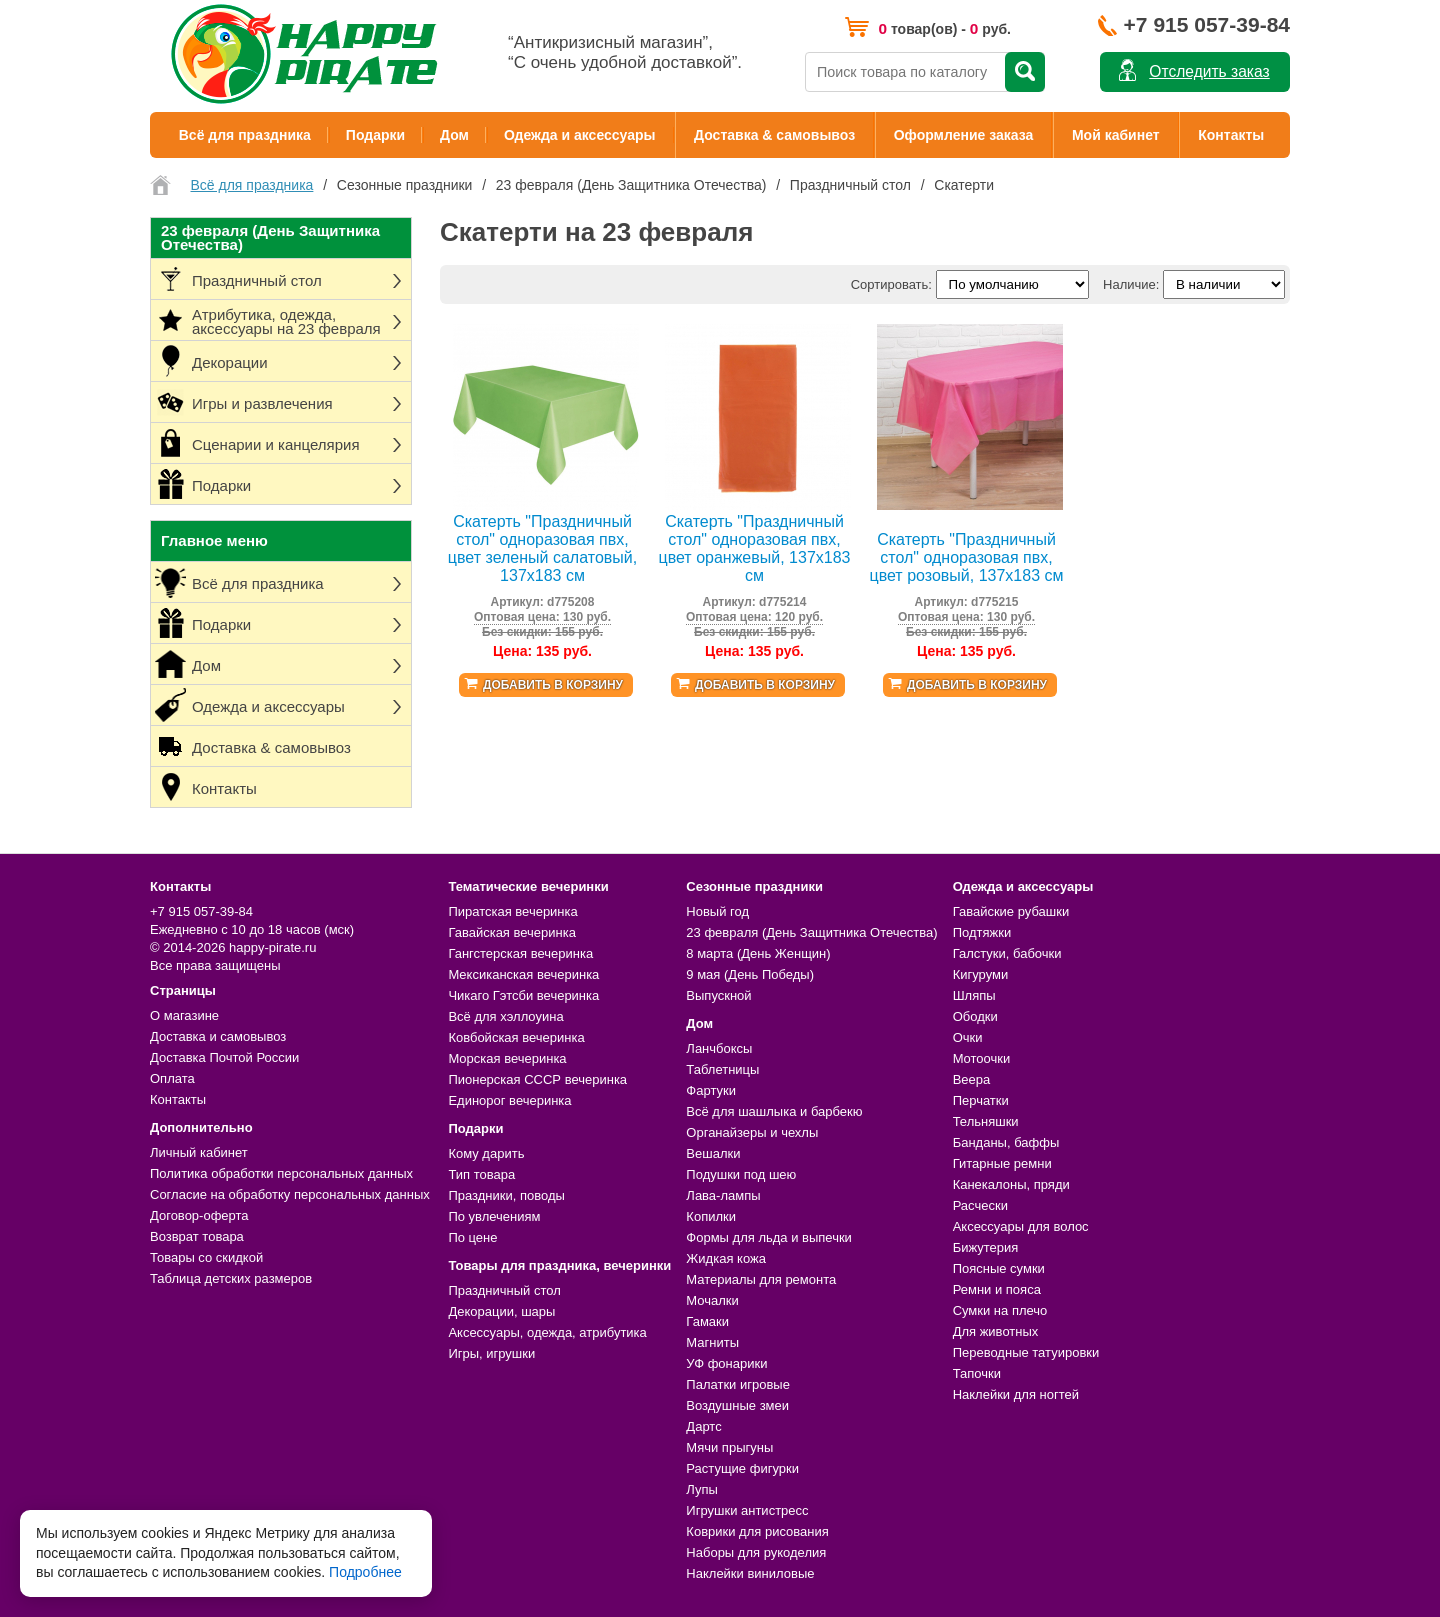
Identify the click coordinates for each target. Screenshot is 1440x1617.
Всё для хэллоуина (505, 1016)
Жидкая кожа (726, 1258)
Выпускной (718, 995)
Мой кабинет (1116, 135)
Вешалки (713, 1153)
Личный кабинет (199, 1152)
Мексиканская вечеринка (523, 974)
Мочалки (712, 1300)
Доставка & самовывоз (774, 135)
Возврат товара (197, 1236)
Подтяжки (982, 932)
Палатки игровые (738, 1384)
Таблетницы (722, 1069)
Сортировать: (891, 284)
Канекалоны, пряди (1011, 1184)
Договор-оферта (199, 1215)
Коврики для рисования (757, 1531)
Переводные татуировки (1026, 1352)
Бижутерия (986, 1247)
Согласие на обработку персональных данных (290, 1194)
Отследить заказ (1209, 71)
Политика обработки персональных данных (281, 1173)
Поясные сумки (999, 1268)
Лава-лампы (723, 1195)
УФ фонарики (726, 1363)
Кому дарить (486, 1153)
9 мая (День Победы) (750, 974)
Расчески (980, 1205)
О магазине (184, 1015)
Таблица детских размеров (231, 1278)
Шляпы (974, 995)
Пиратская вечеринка (512, 911)
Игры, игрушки (491, 1353)
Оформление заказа (964, 135)
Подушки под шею (741, 1174)
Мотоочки (982, 1058)
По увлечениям (494, 1216)
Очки (968, 1037)
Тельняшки (986, 1121)
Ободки (975, 1016)
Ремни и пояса (997, 1289)
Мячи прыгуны (729, 1447)
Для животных (996, 1331)
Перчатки (981, 1100)
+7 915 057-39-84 (1207, 24)
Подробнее (365, 1572)
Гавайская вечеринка (512, 932)
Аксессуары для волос (1021, 1226)
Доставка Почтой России (224, 1057)
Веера (972, 1079)
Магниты (712, 1342)
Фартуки (711, 1090)
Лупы (702, 1489)
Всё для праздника (245, 135)
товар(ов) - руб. (944, 28)
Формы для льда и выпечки (769, 1237)
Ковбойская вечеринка (516, 1037)
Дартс (703, 1426)
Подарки (375, 135)
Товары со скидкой (206, 1257)
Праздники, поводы (506, 1195)
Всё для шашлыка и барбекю (774, 1111)
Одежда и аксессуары (579, 135)
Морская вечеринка (507, 1058)
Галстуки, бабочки (1007, 953)
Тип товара (481, 1174)
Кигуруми (981, 974)
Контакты (1231, 135)
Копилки (711, 1216)
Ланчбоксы (719, 1048)
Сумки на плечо (1000, 1310)
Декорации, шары (501, 1311)
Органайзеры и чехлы (752, 1132)
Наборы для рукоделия (756, 1552)
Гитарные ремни (1002, 1163)
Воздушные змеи (737, 1405)
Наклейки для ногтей (1016, 1394)
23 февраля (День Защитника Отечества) (811, 932)
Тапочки (977, 1373)
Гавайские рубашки (1011, 911)
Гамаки (707, 1321)
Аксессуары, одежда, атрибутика (547, 1332)
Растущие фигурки (742, 1468)
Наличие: (1131, 284)
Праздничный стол (504, 1290)
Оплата (172, 1078)
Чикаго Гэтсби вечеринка (523, 995)
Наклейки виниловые (750, 1573)
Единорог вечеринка (509, 1100)
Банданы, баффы (1006, 1142)
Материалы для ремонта (761, 1279)
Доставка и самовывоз (218, 1036)
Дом (454, 135)
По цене (472, 1237)
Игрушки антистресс (747, 1510)
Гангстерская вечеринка (520, 953)
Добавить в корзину (553, 685)
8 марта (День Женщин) (758, 953)
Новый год (717, 911)
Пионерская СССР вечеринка (537, 1079)
